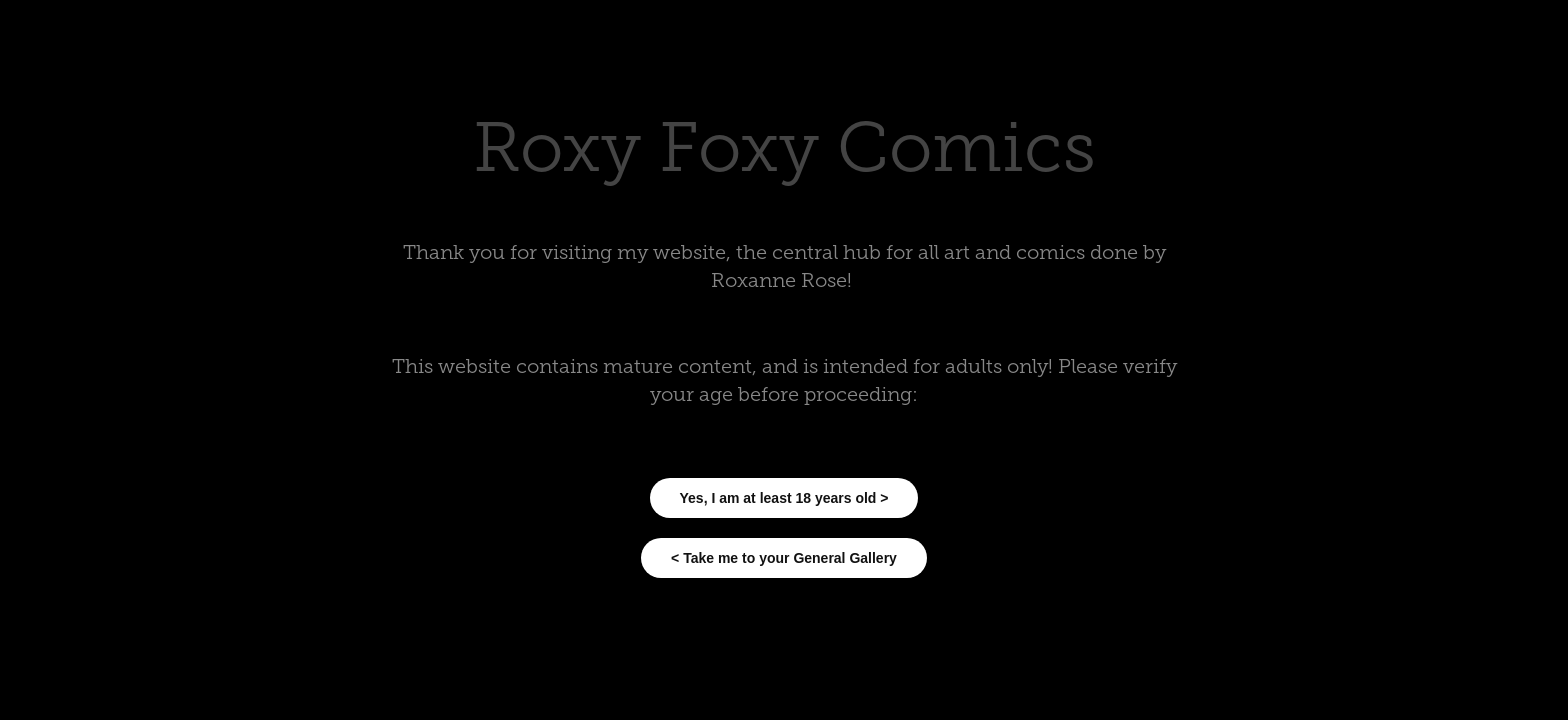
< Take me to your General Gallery (784, 558)
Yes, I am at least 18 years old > (784, 498)
